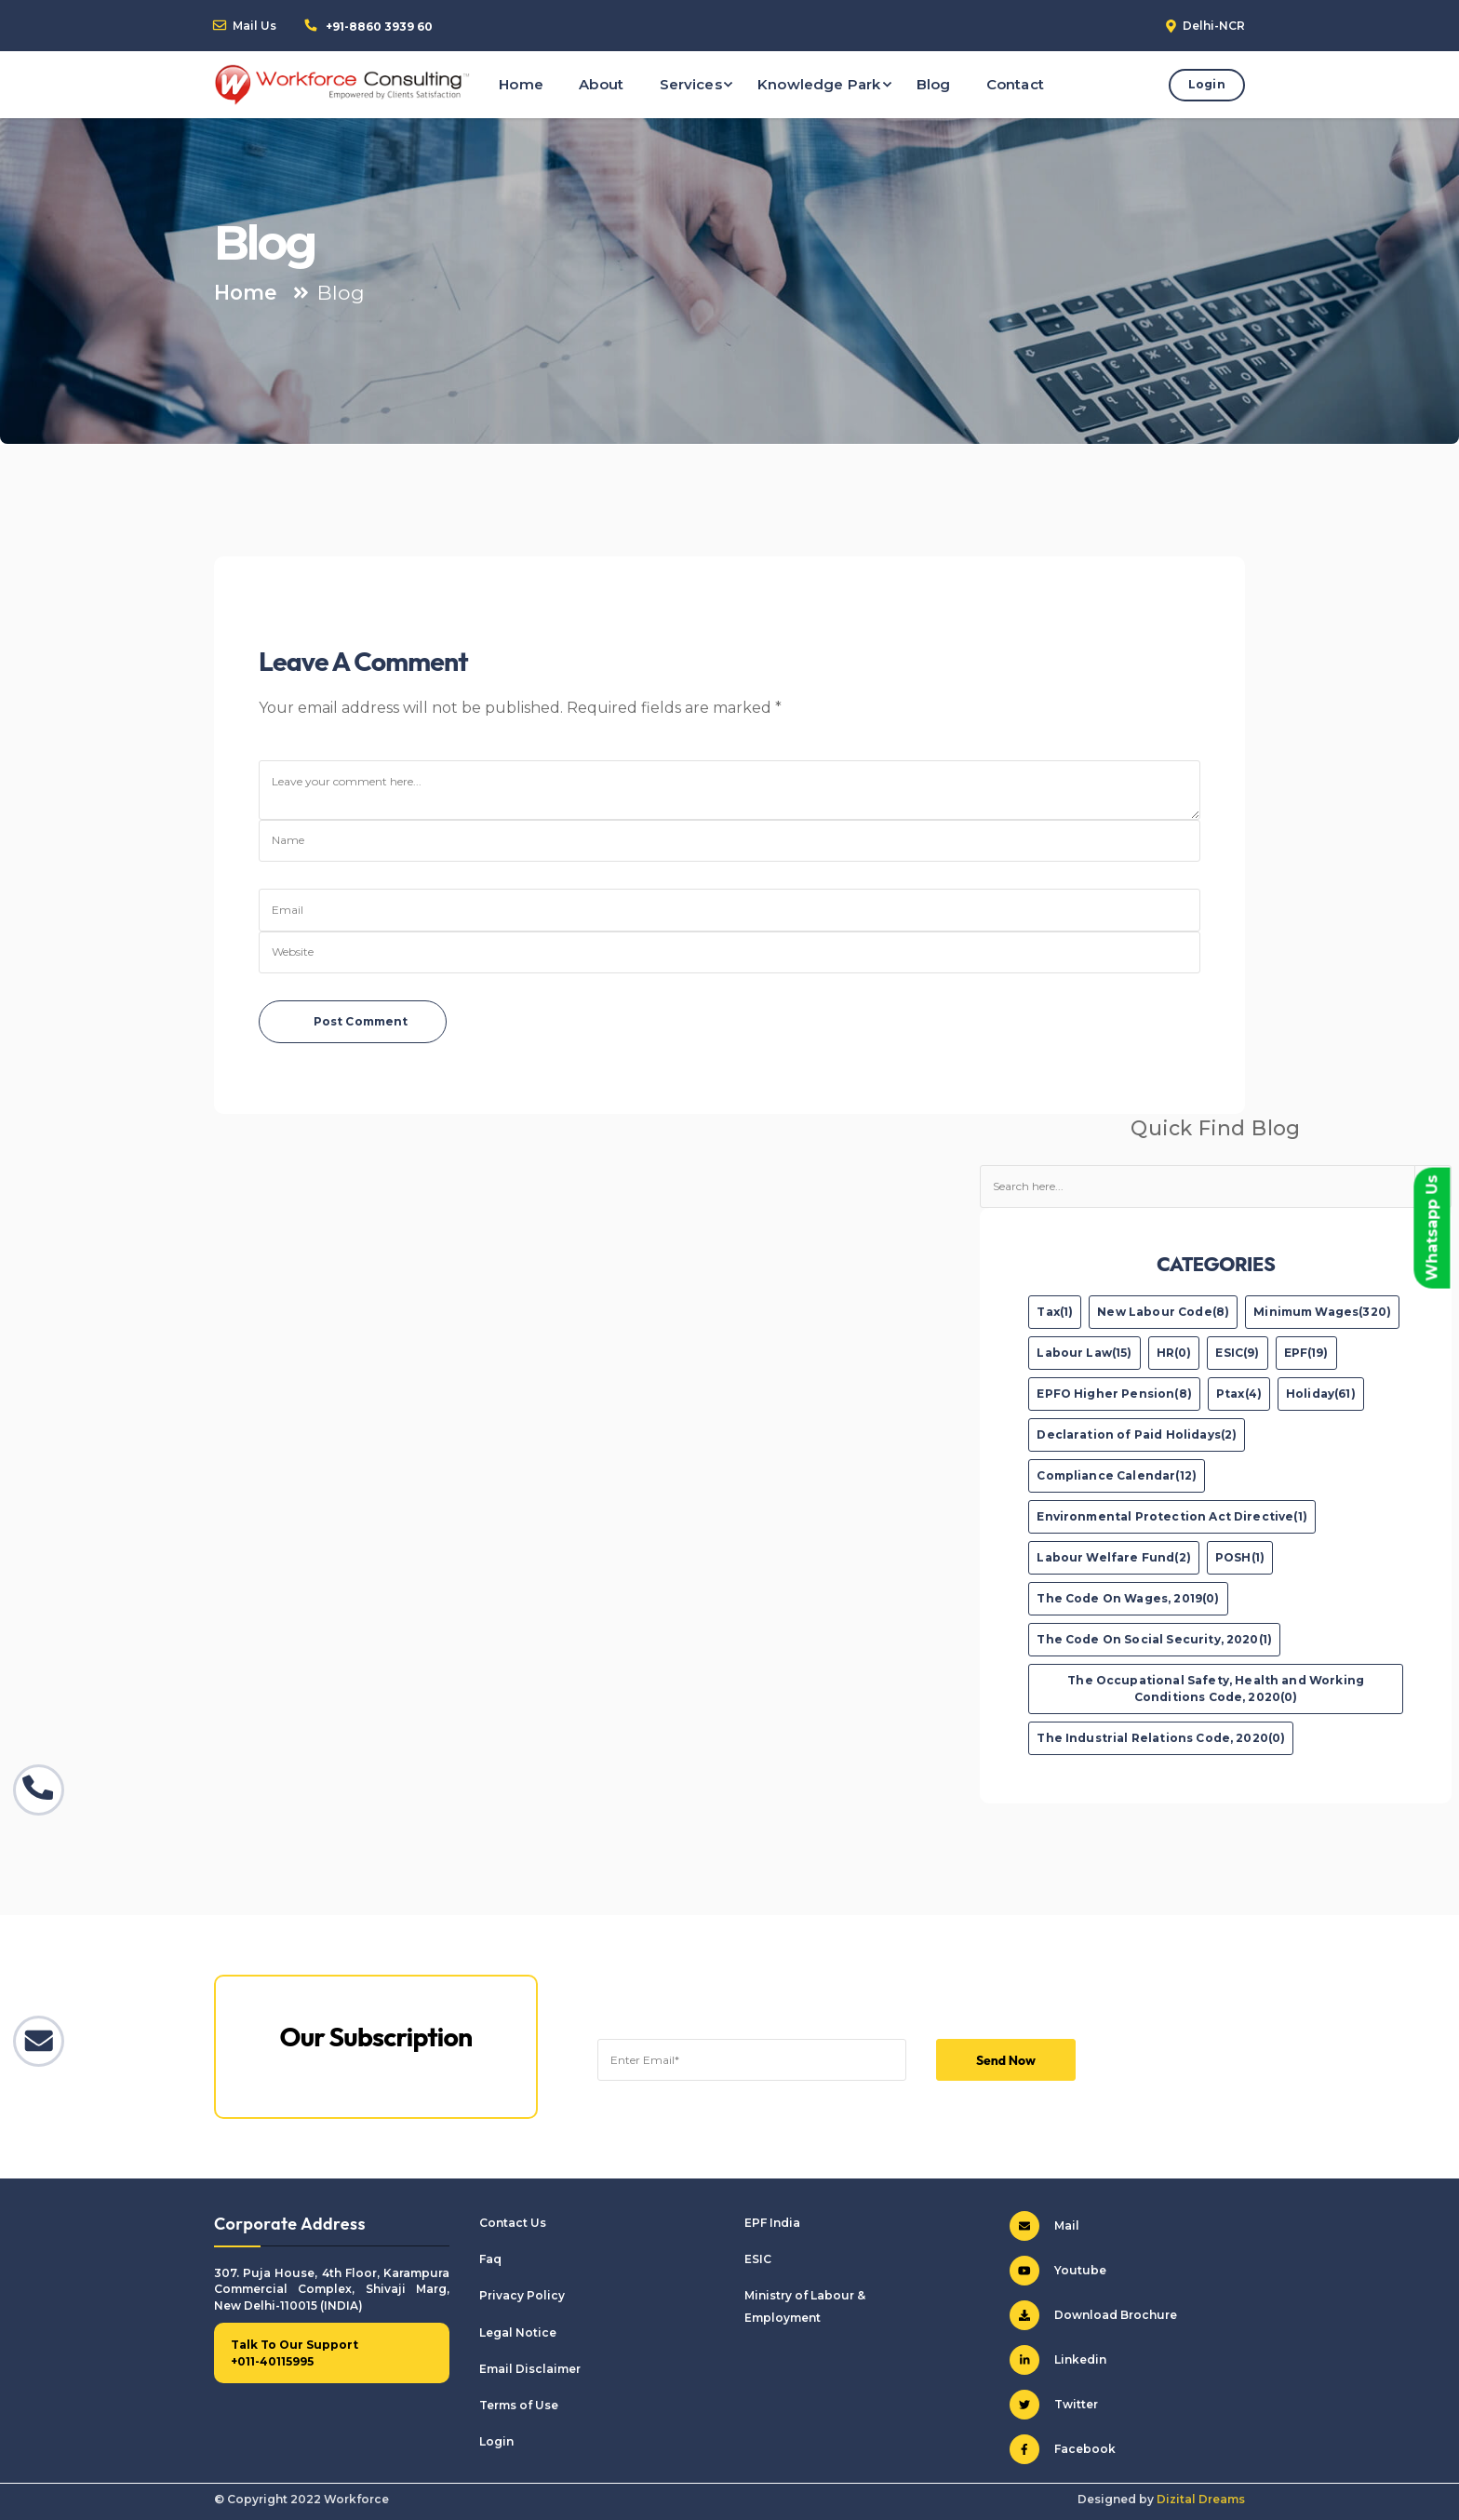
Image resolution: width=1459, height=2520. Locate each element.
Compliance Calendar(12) (1117, 1475)
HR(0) (1174, 1353)
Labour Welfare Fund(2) (1114, 1557)
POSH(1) (1240, 1557)
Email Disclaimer (530, 2369)
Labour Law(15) (1084, 1353)
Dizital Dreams (1201, 2499)
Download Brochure (1093, 2315)
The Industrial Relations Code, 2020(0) (1161, 1738)
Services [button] (691, 84)
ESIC (757, 2259)
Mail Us (254, 26)
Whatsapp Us (1431, 1227)
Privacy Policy (522, 2295)
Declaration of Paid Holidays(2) (1137, 1434)
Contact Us (512, 2223)
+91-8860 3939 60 (379, 27)
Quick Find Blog (1215, 1128)
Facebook (1063, 2449)
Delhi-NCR (1214, 26)
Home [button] (521, 84)
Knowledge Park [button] (818, 84)
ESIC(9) (1237, 1353)
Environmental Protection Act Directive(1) (1172, 1516)
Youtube (1058, 2270)
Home (245, 292)
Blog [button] (934, 84)
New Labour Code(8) (1163, 1312)
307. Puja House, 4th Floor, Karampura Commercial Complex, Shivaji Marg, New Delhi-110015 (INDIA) (331, 2289)
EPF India (772, 2223)
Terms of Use (518, 2405)
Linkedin (1058, 2360)
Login (1206, 84)
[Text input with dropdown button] (1197, 1186)
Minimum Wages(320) (1322, 1312)
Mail (1044, 2226)
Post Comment (361, 1021)
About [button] (601, 84)
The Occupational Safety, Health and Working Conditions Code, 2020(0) (1215, 1688)
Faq (490, 2259)
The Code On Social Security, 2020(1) (1154, 1639)
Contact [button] (1015, 84)
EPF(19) (1306, 1353)
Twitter (1054, 2404)
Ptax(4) (1239, 1394)
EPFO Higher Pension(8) (1114, 1394)
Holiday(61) (1321, 1394)
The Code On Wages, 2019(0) (1128, 1598)
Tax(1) (1055, 1312)
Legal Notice (517, 2332)
